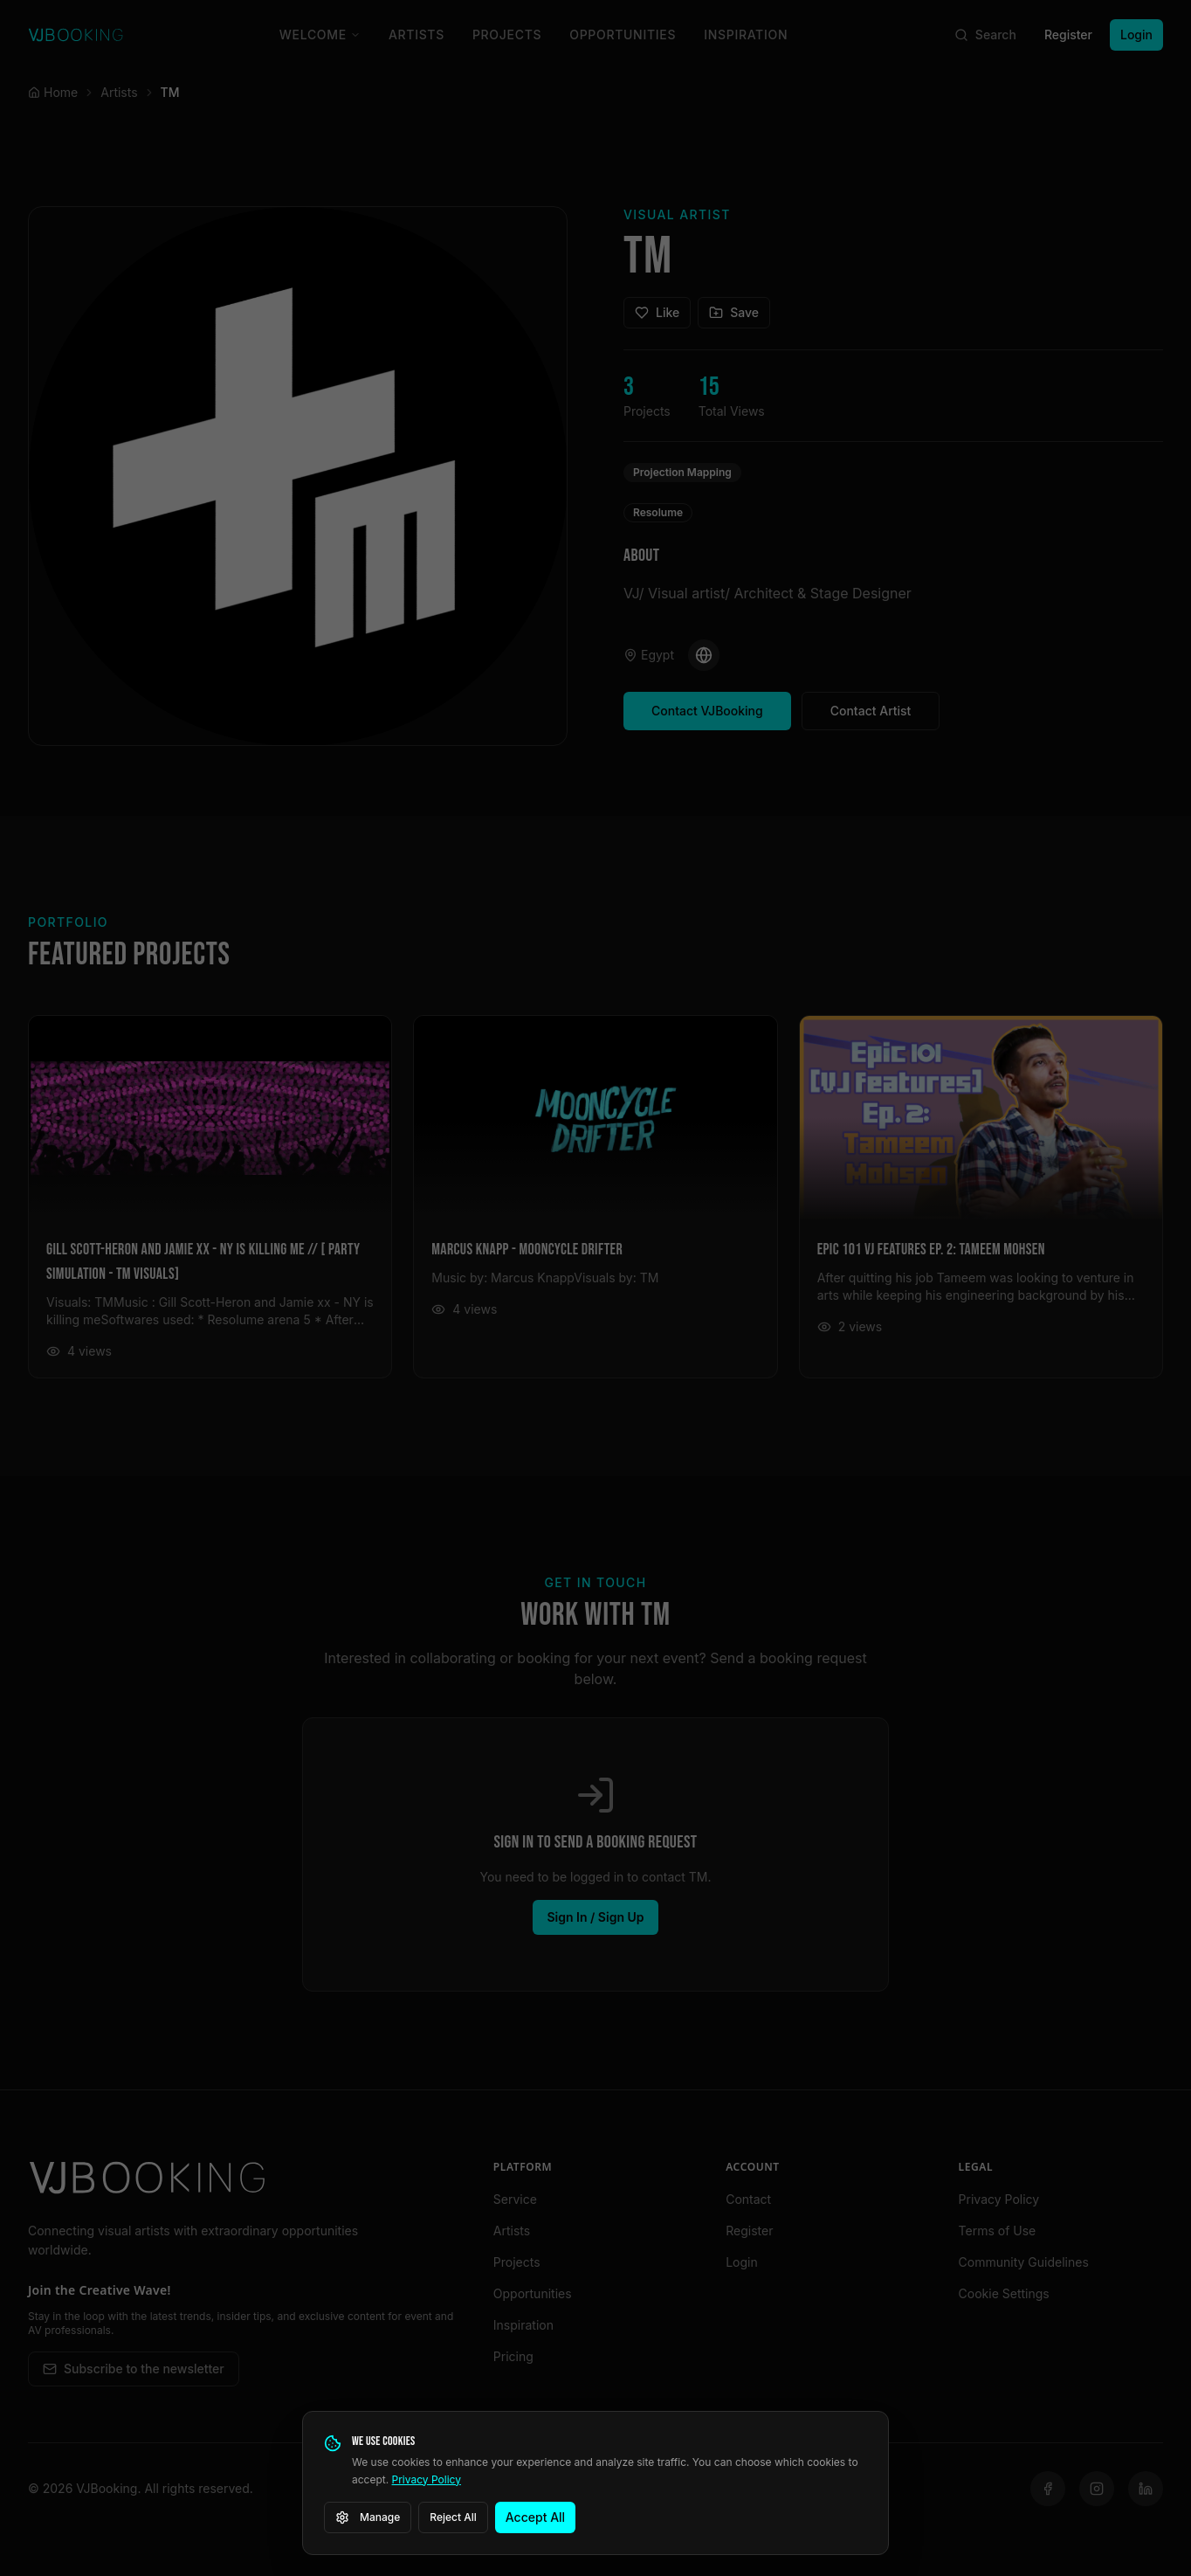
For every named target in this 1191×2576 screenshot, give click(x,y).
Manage (367, 2517)
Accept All (535, 2517)
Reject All (453, 2517)
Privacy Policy (426, 2479)
